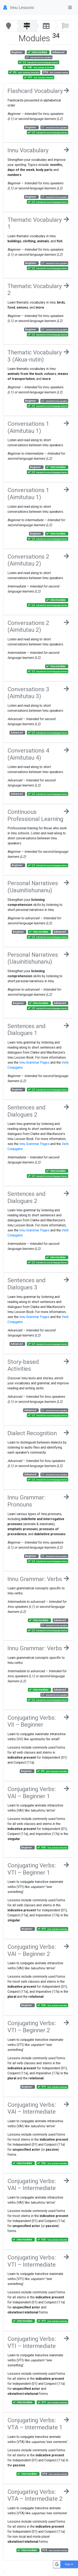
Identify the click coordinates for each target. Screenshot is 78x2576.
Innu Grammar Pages (34, 1062)
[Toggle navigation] (70, 7)
